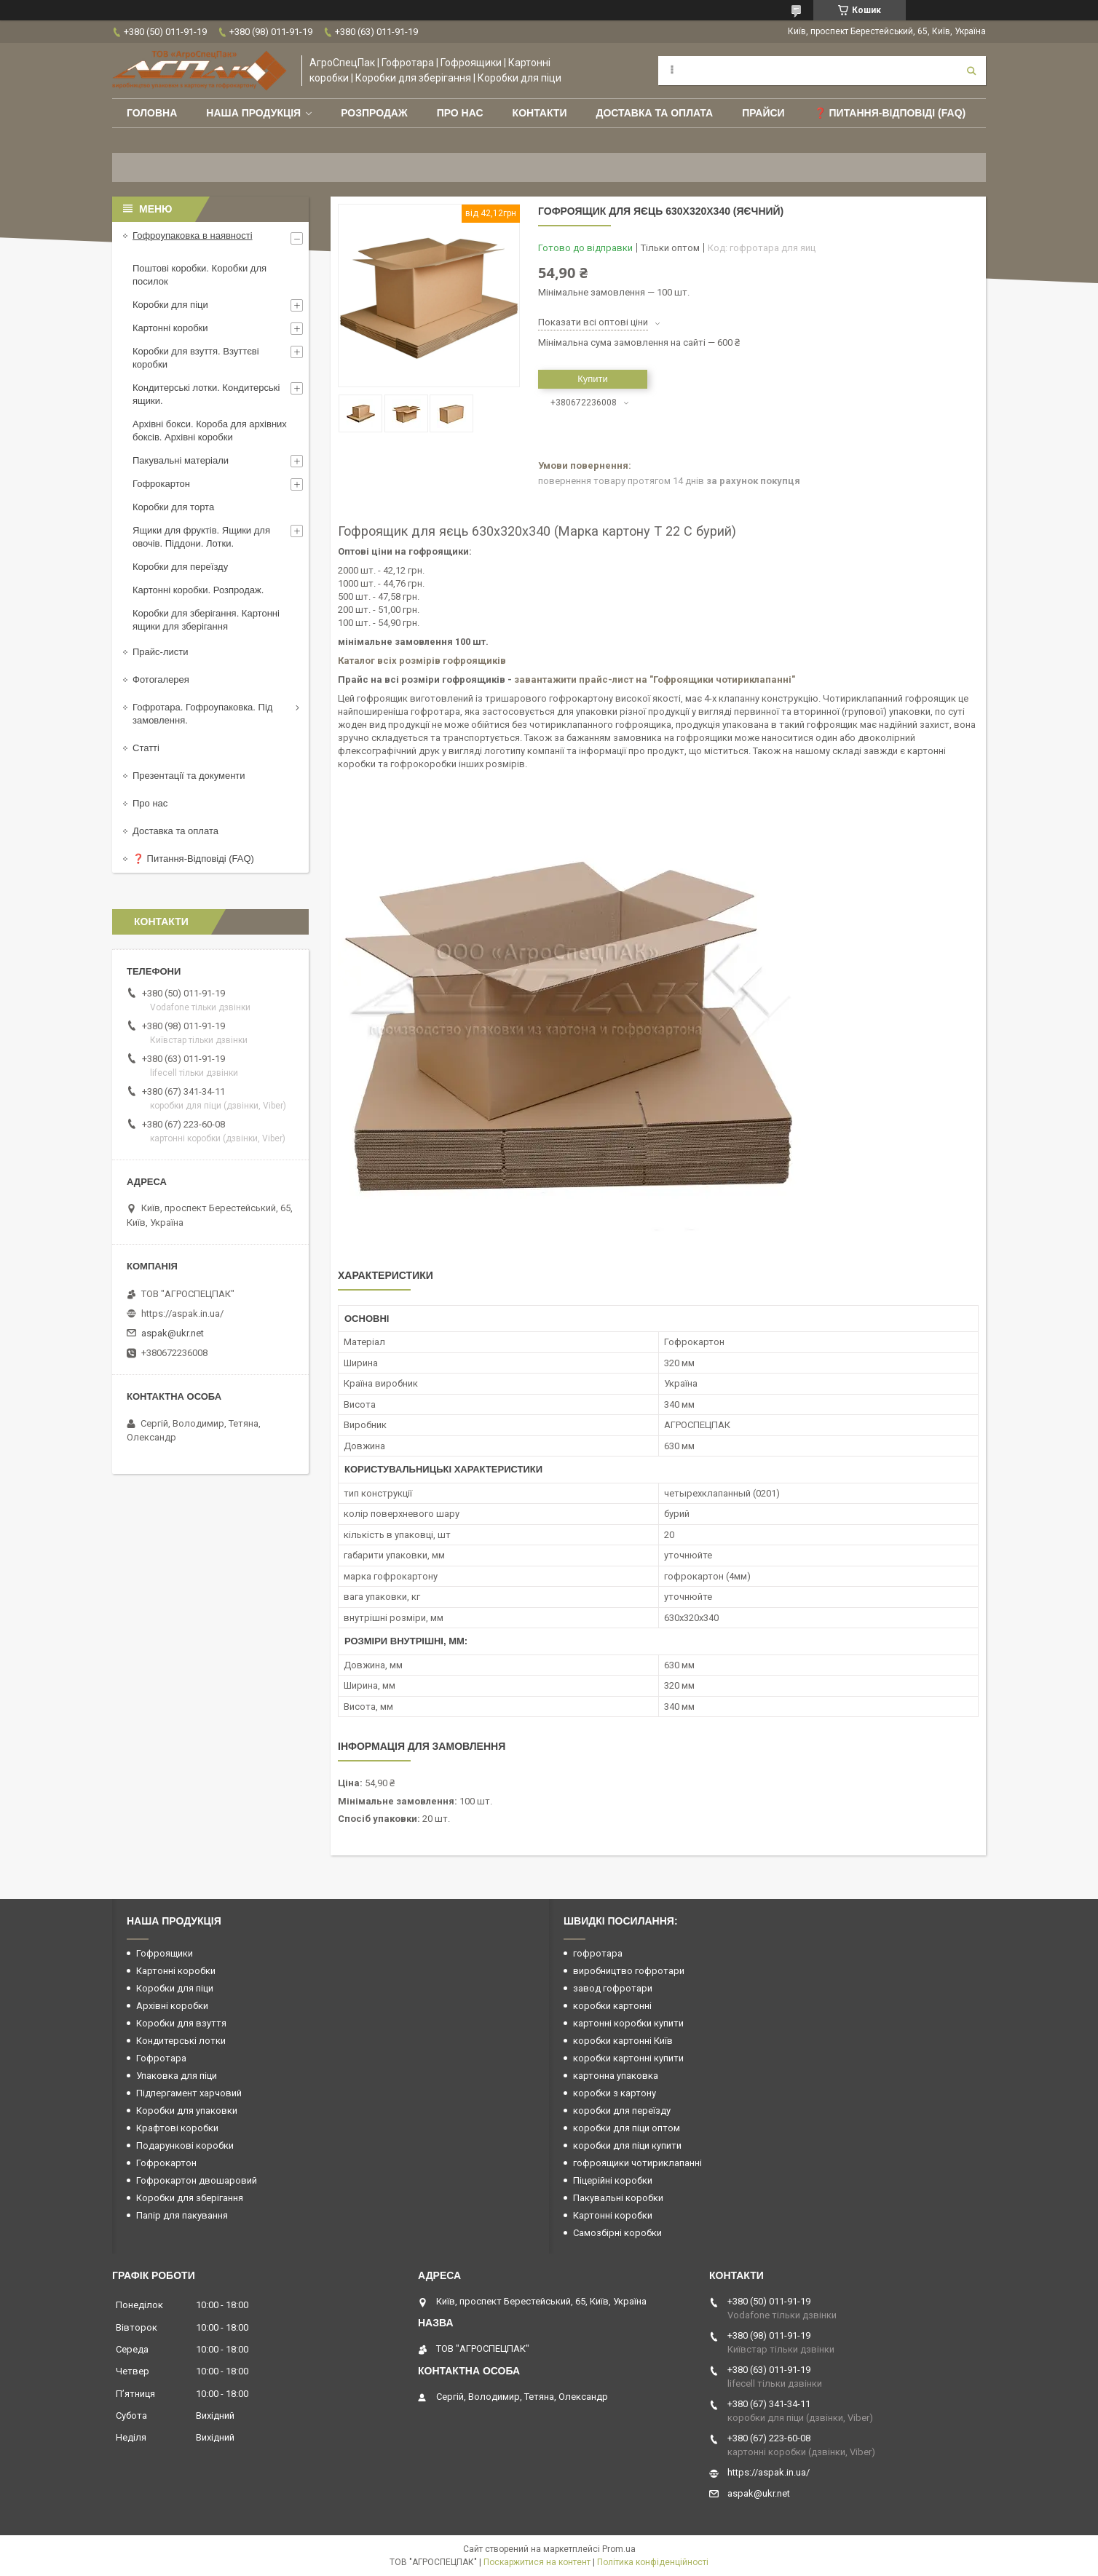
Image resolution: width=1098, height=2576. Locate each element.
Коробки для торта (173, 507)
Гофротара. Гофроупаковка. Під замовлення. (202, 714)
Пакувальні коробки (618, 2197)
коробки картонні (612, 2005)
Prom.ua (619, 2549)
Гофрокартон (161, 483)
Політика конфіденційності (652, 2562)
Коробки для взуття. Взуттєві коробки (196, 358)
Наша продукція (253, 113)
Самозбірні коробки (617, 2232)
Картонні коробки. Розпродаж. (198, 589)
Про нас (460, 113)
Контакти (540, 113)
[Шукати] (971, 70)
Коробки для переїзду (180, 566)
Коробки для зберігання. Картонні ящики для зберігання (206, 620)
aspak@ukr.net (172, 1333)
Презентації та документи (189, 775)
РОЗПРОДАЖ (374, 113)
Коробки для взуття (181, 2023)
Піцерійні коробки (612, 2180)
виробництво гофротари (628, 1970)
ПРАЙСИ (763, 113)
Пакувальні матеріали (181, 460)
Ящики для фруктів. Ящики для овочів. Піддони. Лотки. (201, 537)
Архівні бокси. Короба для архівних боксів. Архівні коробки (210, 431)
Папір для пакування (182, 2215)
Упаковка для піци (176, 2075)
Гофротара (161, 2058)
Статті (146, 747)
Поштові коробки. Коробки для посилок (199, 275)
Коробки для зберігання (189, 2197)
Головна (152, 113)
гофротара (598, 1953)
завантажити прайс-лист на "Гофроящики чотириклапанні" (654, 679)
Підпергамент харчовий (189, 2093)
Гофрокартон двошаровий (196, 2180)
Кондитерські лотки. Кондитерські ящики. (206, 394)
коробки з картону (614, 2093)
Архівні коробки (172, 2005)
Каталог (357, 660)
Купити (592, 378)
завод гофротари (612, 1988)
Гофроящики (164, 1953)
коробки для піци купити (627, 2145)
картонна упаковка (615, 2075)
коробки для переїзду (622, 2110)
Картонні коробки (170, 327)
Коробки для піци (170, 304)
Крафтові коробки (177, 2128)
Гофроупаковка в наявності (193, 235)
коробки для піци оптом (626, 2128)
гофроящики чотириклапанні (637, 2162)
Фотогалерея (161, 679)
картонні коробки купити (628, 2023)
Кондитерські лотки (181, 2040)
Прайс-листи (160, 651)
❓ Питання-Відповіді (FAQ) (890, 113)
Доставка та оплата (654, 113)
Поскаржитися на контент (537, 2562)
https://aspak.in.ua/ (182, 1313)
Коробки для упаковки (186, 2110)
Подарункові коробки (185, 2145)
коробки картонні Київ (623, 2040)
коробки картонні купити (628, 2058)
